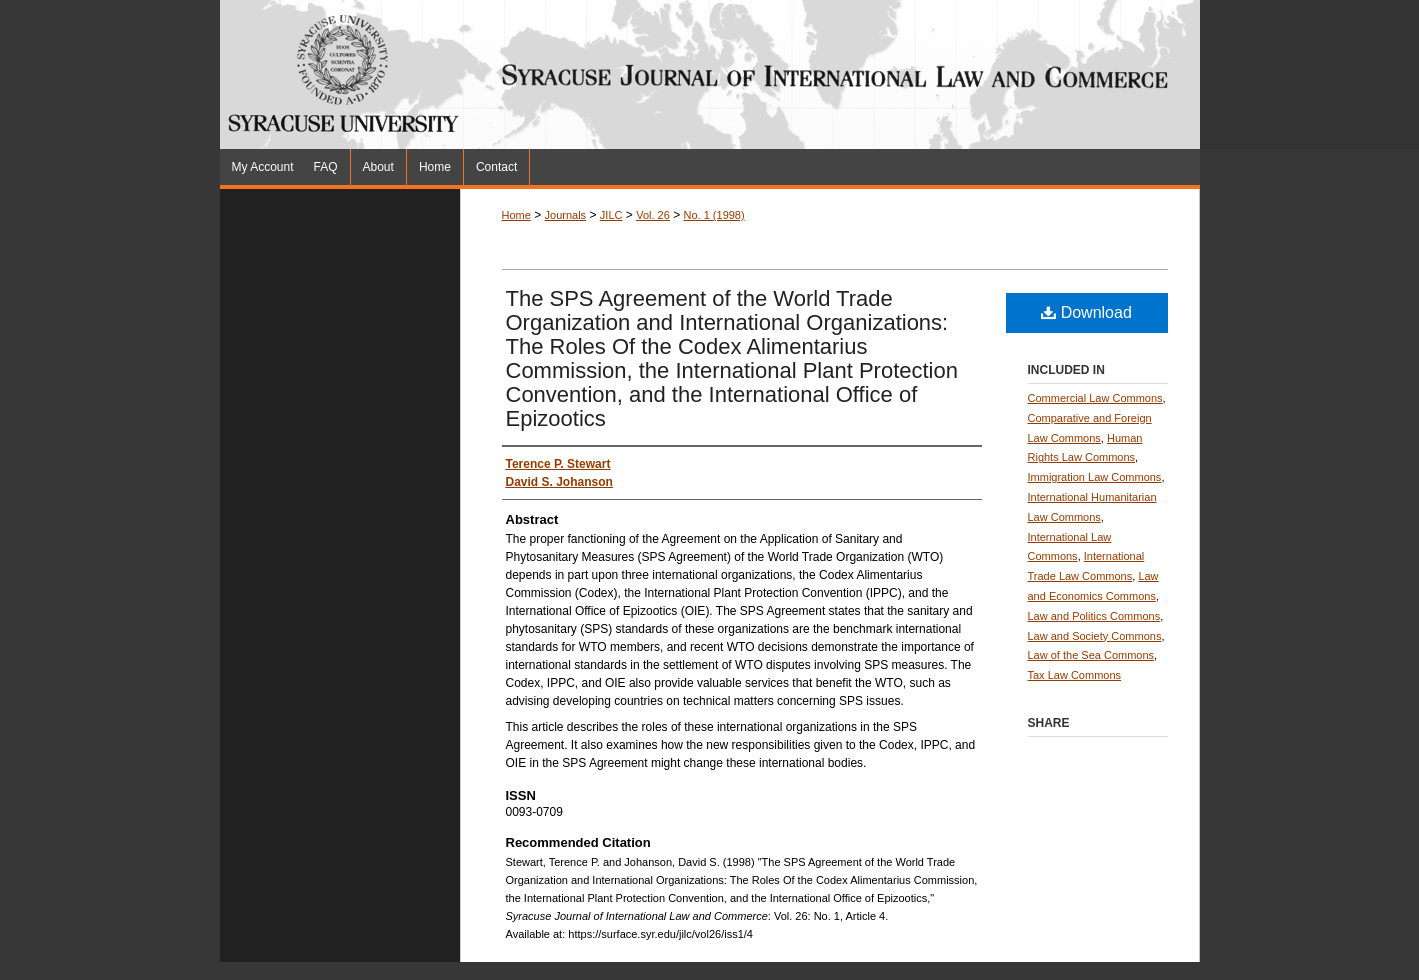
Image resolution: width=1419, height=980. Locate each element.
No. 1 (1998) (714, 215)
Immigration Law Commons (1095, 477)
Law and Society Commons (1095, 636)
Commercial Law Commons (1095, 398)
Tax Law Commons (1075, 675)
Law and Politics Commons (1094, 616)
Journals (566, 215)
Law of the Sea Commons (1091, 655)
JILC (611, 215)
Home (516, 215)
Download (1086, 312)
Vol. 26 (653, 215)
